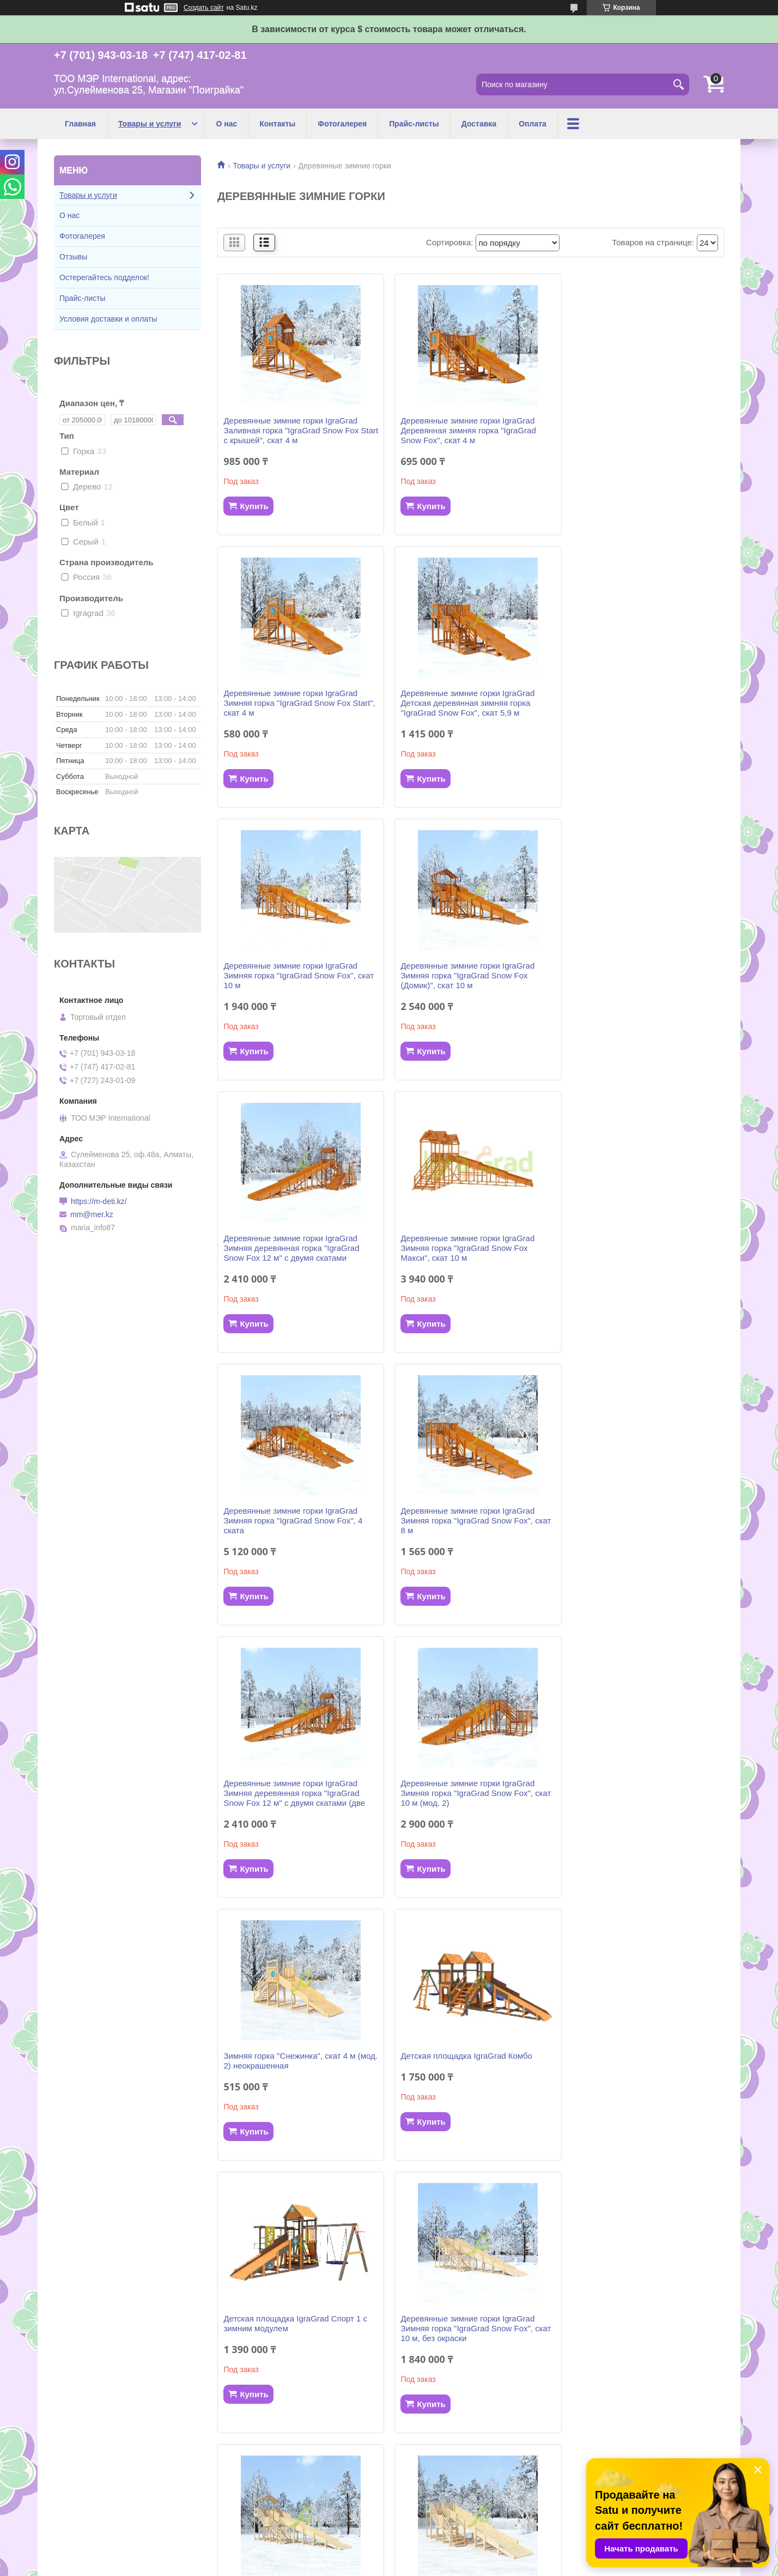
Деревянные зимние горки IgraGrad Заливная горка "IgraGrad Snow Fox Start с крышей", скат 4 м (290, 430)
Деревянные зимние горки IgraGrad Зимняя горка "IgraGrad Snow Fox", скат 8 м (290, 1247)
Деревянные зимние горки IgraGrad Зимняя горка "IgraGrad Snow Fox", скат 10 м (463, 702)
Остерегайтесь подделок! (104, 277)
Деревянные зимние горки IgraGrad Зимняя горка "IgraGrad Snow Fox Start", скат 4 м (635, 430)
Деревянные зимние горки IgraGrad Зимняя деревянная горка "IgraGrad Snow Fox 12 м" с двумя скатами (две (467, 1247)
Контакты (277, 123)
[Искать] (678, 84)
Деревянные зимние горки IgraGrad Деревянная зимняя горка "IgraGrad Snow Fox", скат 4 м (463, 430)
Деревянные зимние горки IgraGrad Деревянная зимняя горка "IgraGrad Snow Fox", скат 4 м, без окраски (635, 2338)
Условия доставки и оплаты (108, 319)
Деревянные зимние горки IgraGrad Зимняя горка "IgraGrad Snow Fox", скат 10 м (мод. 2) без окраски (290, 2338)
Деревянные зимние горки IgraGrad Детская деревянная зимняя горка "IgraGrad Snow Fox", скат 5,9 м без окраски (635, 2060)
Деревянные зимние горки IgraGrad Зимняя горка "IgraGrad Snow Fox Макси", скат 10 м (463, 975)
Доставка (478, 123)
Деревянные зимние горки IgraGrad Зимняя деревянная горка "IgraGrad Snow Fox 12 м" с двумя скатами (291, 975)
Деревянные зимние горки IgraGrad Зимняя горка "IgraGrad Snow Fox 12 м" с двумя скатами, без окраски (298, 2055)
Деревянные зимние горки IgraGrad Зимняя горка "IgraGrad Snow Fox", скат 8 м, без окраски (635, 1783)
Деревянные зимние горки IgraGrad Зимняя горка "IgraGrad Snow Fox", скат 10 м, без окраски (290, 1783)
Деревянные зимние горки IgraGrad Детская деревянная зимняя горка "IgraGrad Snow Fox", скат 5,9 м (290, 702)
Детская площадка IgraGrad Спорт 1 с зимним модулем (640, 1515)
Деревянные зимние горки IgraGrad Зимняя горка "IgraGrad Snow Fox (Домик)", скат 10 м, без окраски (463, 1783)
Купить (254, 506)
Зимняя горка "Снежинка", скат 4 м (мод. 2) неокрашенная (289, 1515)
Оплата (532, 123)
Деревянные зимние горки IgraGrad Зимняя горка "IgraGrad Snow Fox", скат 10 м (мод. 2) (635, 1247)
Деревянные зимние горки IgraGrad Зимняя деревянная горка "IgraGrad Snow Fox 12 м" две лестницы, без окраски (464, 2060)
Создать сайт (204, 7)
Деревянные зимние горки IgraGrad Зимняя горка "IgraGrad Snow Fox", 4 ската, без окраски (465, 2338)
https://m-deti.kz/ (99, 1201)
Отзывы (73, 256)
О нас (226, 123)
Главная (80, 123)
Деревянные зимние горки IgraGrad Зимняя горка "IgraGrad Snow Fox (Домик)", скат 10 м (635, 702)
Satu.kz (435, 2556)
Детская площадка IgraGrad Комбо (461, 1510)
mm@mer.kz (91, 1214)
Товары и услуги (149, 123)
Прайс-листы (414, 123)
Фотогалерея (342, 123)
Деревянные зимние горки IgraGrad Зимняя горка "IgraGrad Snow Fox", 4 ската (637, 975)
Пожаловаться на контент (426, 2565)
